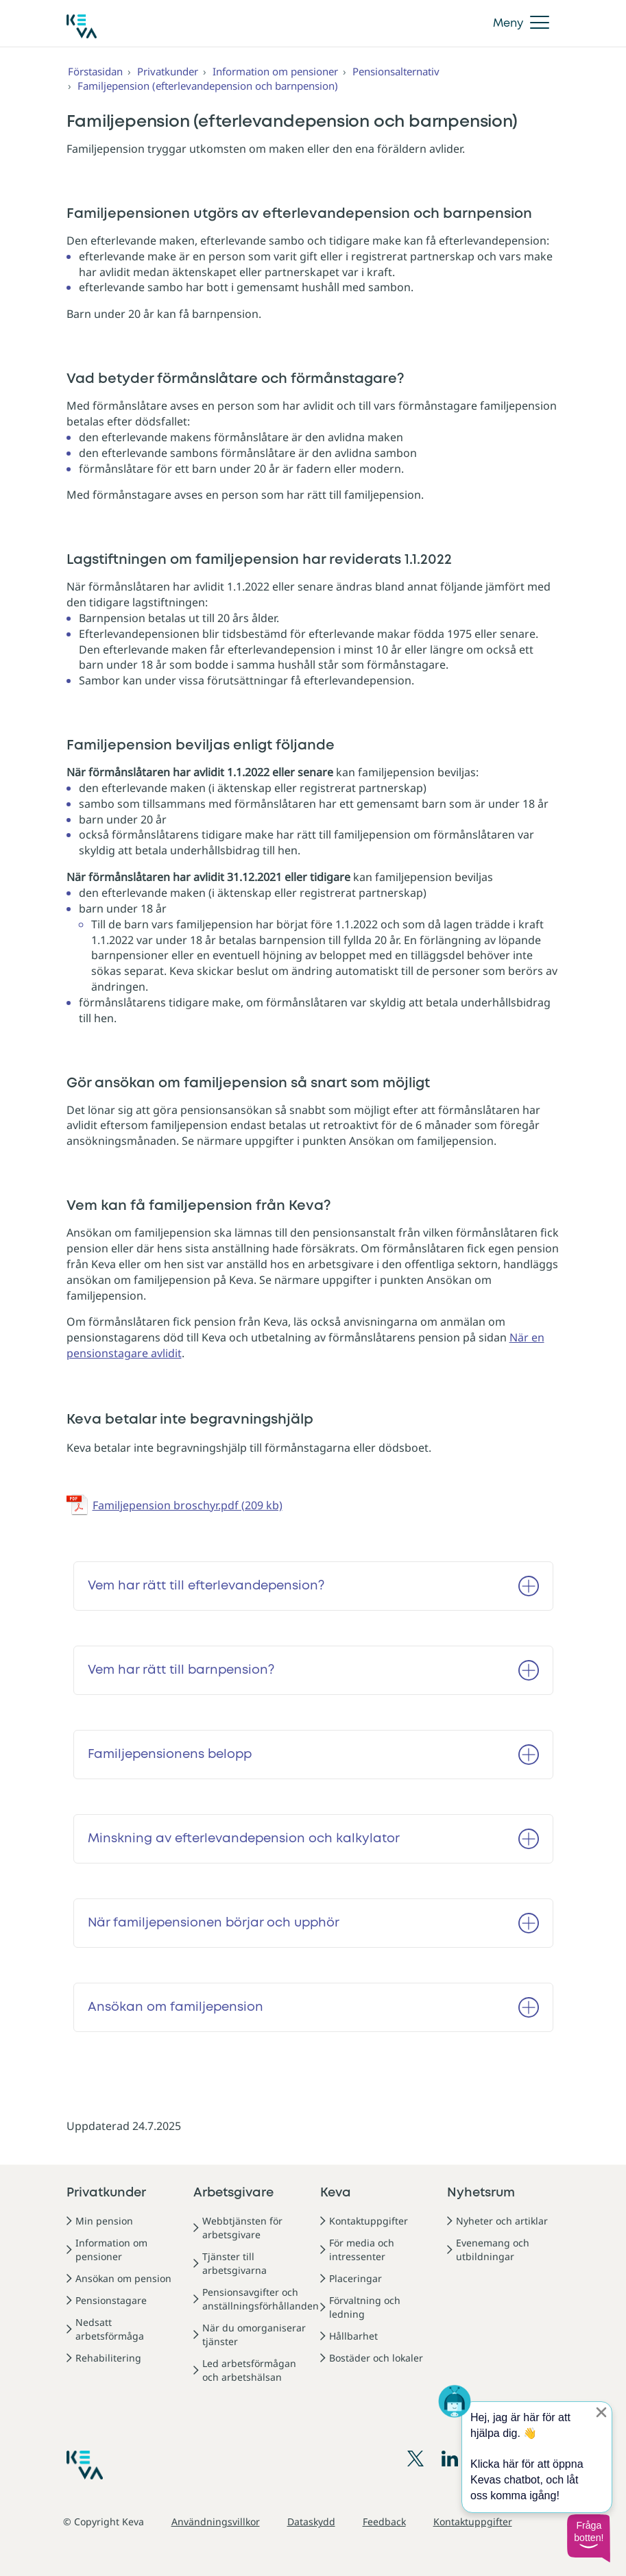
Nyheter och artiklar (502, 2220)
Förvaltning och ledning (364, 2307)
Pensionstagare (111, 2300)
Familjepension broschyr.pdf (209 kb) (187, 1505)
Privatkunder (167, 71)
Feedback (384, 2521)
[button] (588, 2538)
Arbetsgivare (233, 2193)
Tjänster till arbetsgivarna (234, 2263)
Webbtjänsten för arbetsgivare (242, 2227)
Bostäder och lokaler (376, 2357)
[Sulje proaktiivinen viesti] (601, 2412)
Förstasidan (95, 71)
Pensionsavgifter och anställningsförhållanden (260, 2299)
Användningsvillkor (215, 2521)
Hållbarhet (353, 2335)
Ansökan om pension (123, 2278)
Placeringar (355, 2278)
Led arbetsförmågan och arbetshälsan (249, 2370)
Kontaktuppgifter (368, 2220)
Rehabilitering (108, 2357)
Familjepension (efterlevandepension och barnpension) (207, 85)
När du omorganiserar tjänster (254, 2334)
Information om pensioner (275, 71)
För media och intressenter (361, 2249)
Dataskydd (311, 2521)
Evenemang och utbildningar (492, 2249)
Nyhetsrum (481, 2193)
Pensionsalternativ (396, 71)
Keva (335, 2193)
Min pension (104, 2220)
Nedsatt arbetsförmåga (109, 2329)
